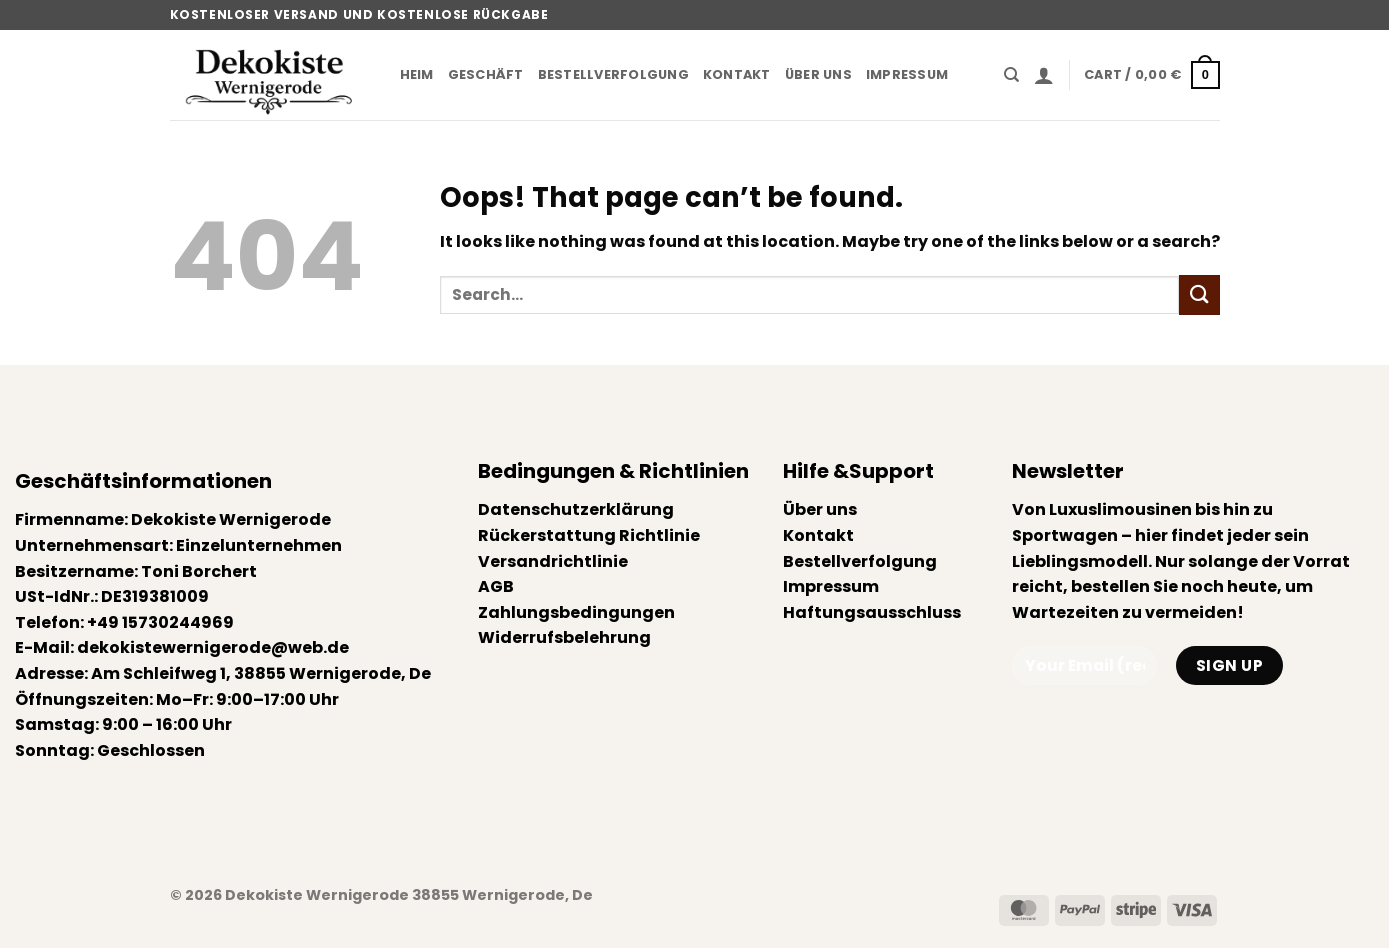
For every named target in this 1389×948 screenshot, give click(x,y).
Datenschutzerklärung (576, 509)
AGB (496, 586)
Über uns (818, 74)
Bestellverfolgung (613, 74)
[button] (1044, 75)
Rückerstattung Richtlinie (589, 535)
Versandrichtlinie (553, 561)
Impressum (907, 74)
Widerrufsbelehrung (564, 637)
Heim (417, 74)
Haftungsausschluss (872, 612)
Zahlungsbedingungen (576, 612)
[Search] (1011, 75)
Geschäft (486, 74)
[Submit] (1199, 294)
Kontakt (737, 74)
